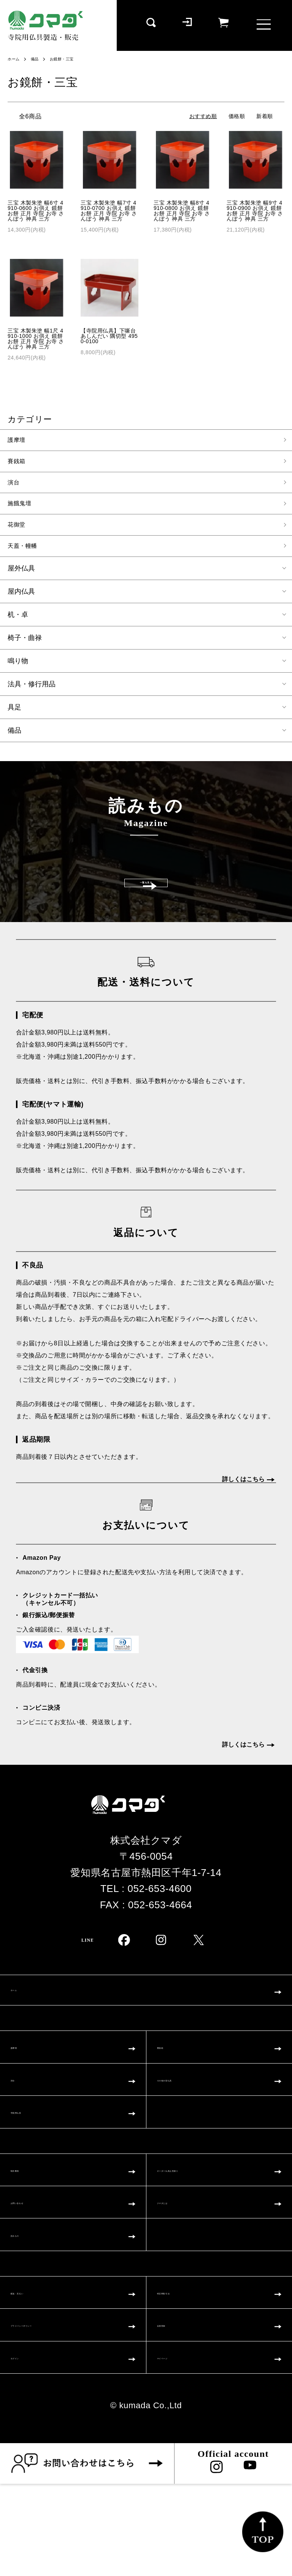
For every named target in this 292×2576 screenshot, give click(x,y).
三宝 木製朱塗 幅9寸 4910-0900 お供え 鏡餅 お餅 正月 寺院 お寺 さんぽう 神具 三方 (255, 211)
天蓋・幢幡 (25, 553)
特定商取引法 (187, 2373)
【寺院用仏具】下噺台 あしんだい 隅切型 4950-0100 (109, 336)
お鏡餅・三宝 (68, 58)
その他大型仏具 (193, 2137)
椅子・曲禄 (25, 645)
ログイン (31, 2446)
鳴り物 (18, 668)
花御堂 (18, 530)
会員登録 (177, 2409)
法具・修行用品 (32, 691)
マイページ (183, 2446)
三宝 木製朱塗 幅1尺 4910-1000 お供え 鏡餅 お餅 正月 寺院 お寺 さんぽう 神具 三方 (36, 339)
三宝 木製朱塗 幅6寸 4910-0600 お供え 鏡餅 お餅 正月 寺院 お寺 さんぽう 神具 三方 (36, 211)
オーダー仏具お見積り (208, 2236)
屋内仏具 (21, 598)
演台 (15, 485)
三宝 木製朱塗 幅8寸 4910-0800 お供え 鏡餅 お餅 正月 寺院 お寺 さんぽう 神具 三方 (182, 211)
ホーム (15, 58)
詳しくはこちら (243, 1517)
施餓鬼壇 (22, 508)
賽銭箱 (18, 463)
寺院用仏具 (36, 2174)
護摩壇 (18, 441)
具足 (14, 714)
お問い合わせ (42, 2273)
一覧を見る (146, 905)
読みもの (31, 2310)
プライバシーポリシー (63, 2409)
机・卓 (18, 622)
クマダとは (183, 2273)
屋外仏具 (21, 575)
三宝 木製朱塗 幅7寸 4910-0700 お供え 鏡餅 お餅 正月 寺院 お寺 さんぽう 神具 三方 (109, 211)
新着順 (264, 116)
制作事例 (31, 2236)
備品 (38, 58)
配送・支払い (41, 2373)
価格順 (237, 116)
